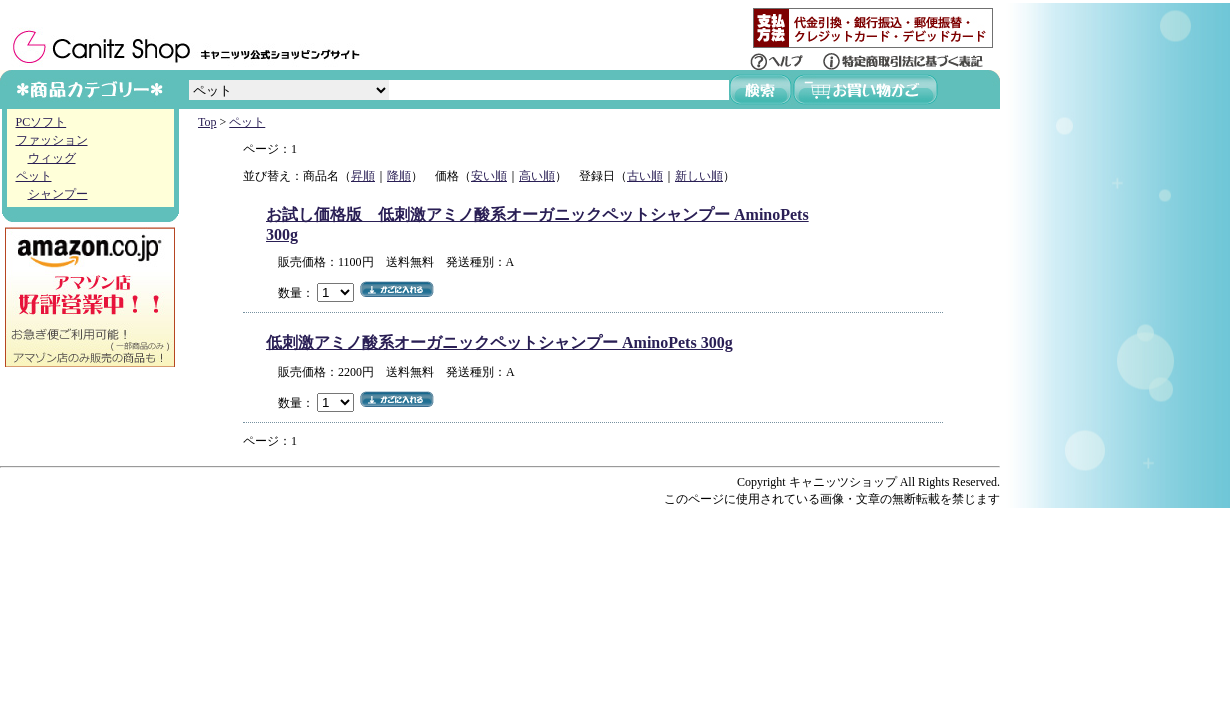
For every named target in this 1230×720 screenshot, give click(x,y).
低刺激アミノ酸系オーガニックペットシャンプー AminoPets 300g (499, 342)
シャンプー (58, 194)
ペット (34, 176)
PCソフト (41, 122)
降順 (399, 176)
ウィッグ (52, 158)
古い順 (645, 176)
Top (207, 122)
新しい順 (699, 176)
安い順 (489, 176)
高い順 (537, 176)
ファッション (52, 140)
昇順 (363, 176)
